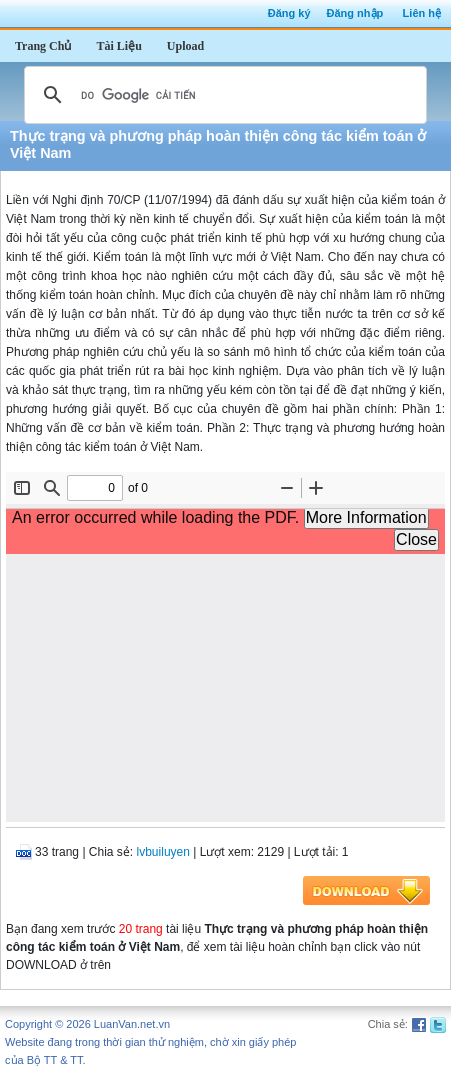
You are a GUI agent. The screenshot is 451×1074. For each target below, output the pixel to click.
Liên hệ (422, 13)
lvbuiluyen (163, 852)
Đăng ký (289, 13)
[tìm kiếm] (222, 95)
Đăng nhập (355, 13)
